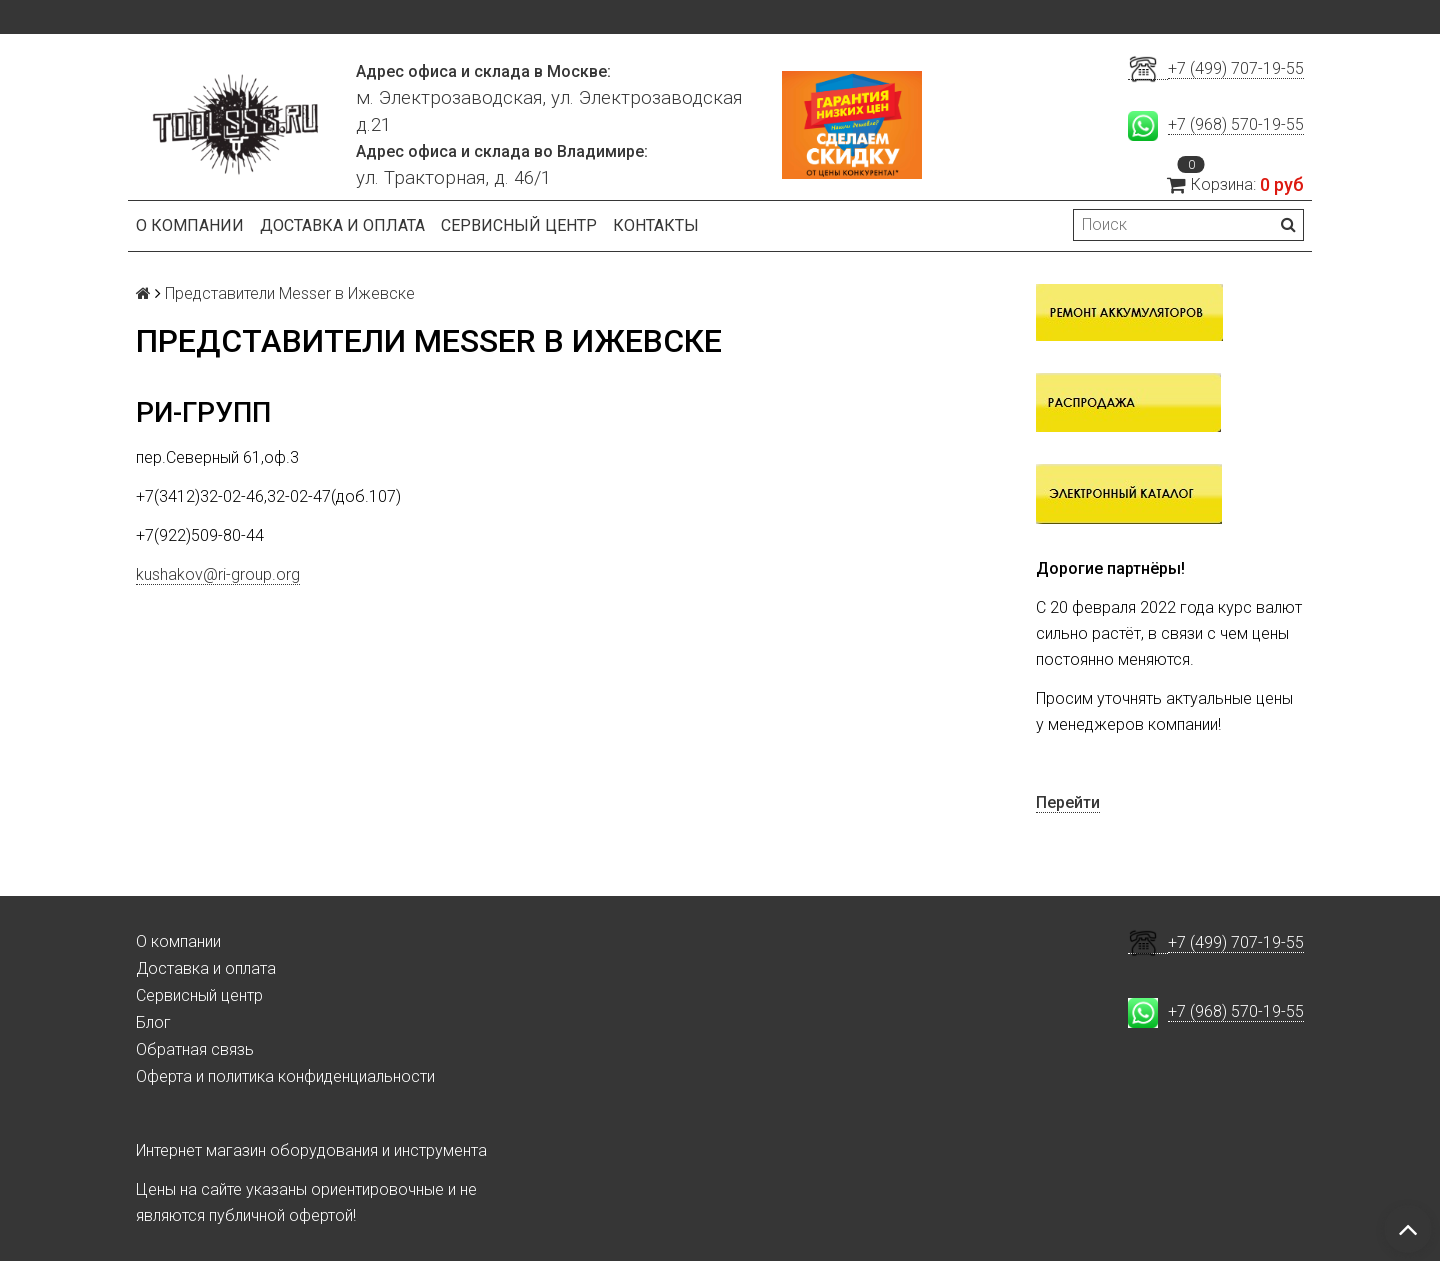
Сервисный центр (519, 225)
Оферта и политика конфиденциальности (285, 1076)
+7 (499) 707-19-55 (1236, 68)
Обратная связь (195, 1049)
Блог (153, 1022)
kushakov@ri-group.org (218, 574)
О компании (190, 225)
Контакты (656, 225)
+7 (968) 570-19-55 (1236, 124)
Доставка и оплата (342, 225)
